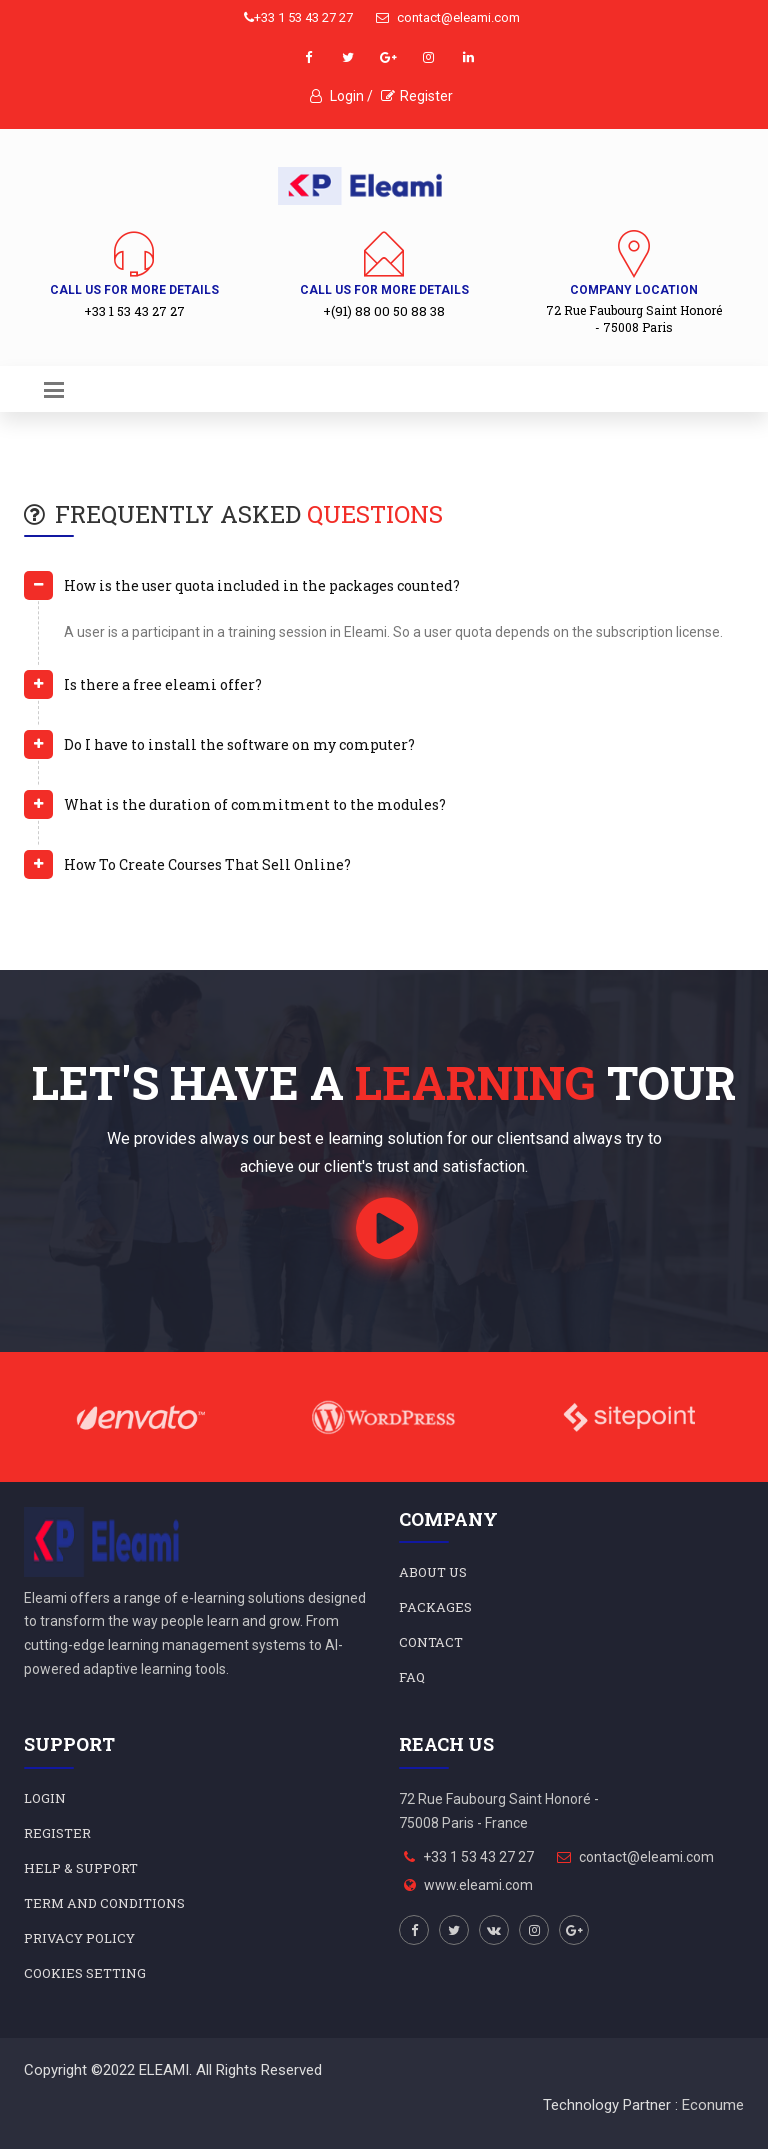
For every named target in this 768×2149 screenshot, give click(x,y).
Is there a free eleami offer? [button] (163, 684)
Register (417, 96)
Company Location (634, 290)
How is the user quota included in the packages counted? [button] (262, 585)
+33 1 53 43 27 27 (298, 17)
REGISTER (57, 1833)
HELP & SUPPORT (81, 1868)
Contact (431, 1642)
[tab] (384, 593)
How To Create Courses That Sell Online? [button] (207, 864)
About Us (433, 1572)
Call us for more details (134, 290)
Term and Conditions (104, 1903)
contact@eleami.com (448, 17)
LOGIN (45, 1798)
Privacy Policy (79, 1938)
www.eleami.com (478, 1885)
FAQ (412, 1677)
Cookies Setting (85, 1973)
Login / (341, 96)
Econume (713, 2105)
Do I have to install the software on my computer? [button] (239, 744)
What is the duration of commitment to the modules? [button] (255, 804)
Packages (435, 1607)
